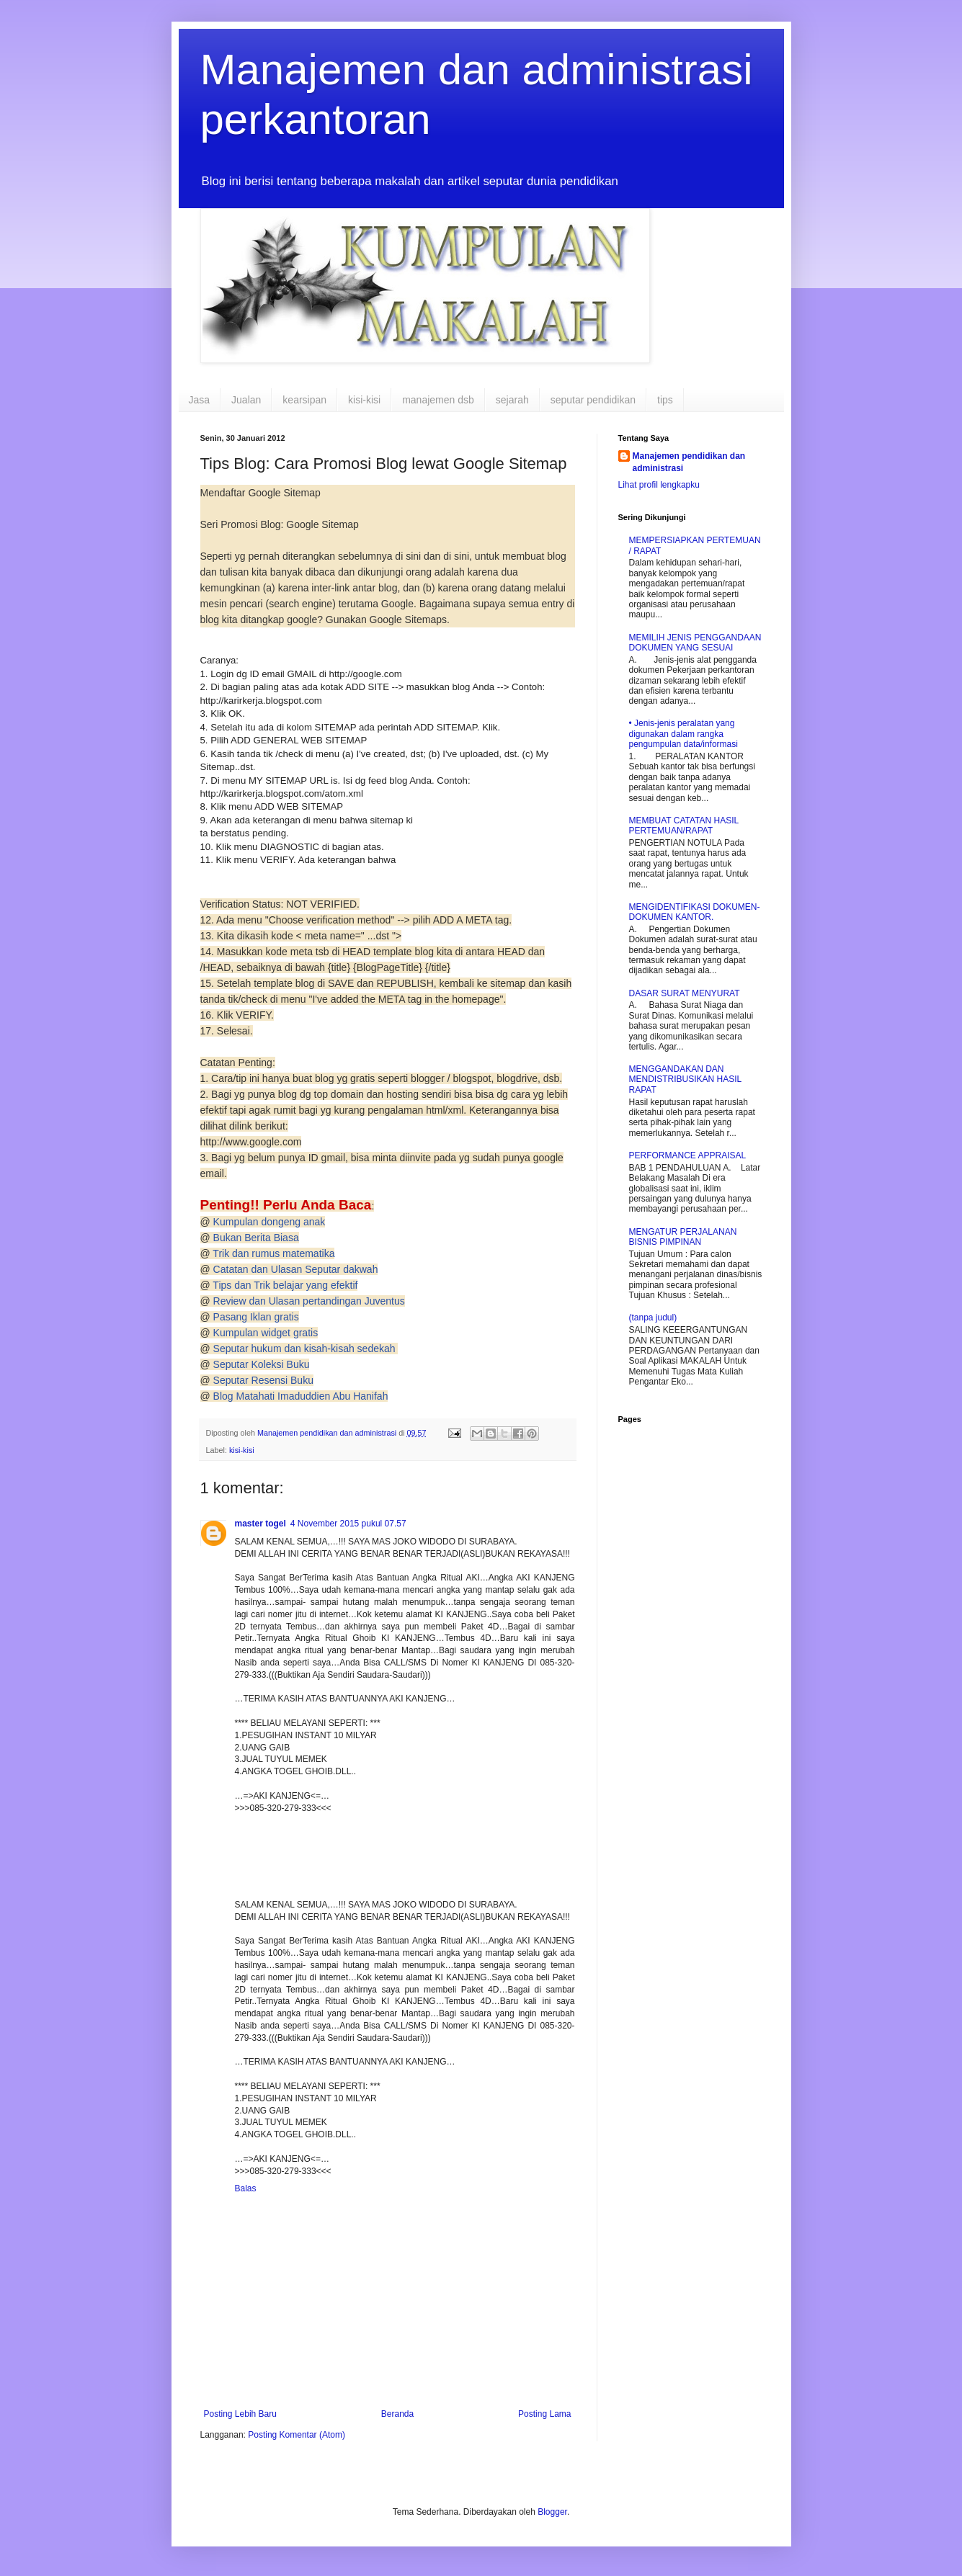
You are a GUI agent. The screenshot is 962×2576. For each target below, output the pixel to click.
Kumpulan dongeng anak (269, 1221)
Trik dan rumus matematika (273, 1253)
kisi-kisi (364, 400)
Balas (246, 2188)
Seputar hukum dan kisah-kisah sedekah (305, 1348)
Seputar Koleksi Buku (261, 1364)
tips (665, 400)
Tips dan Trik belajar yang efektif (285, 1285)
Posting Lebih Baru (240, 2414)
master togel (260, 1524)
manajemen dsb (438, 400)
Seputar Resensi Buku (263, 1380)
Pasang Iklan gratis (256, 1317)
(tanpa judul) (653, 1317)
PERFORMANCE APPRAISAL (688, 1155)
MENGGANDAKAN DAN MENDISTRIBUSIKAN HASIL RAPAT (685, 1079)
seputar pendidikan (593, 400)
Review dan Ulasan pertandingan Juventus (309, 1301)
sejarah (512, 400)
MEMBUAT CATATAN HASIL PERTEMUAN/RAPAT (684, 825)
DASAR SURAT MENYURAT (684, 993)
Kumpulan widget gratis (266, 1332)
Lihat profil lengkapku (659, 485)
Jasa (199, 400)
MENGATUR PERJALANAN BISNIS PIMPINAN (683, 1237)
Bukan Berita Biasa (256, 1237)
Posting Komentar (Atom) (296, 2435)
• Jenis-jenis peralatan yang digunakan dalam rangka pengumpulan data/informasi (683, 733)
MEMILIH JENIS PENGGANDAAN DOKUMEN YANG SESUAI (695, 642)
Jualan (246, 400)
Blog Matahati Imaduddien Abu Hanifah (300, 1396)
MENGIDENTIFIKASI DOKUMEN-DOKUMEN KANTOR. (694, 912)
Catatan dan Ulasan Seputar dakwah (295, 1269)
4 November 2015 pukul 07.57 (348, 1524)
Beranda (397, 2414)
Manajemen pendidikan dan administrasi (689, 462)
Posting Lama (544, 2414)
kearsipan (304, 400)
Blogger (552, 2512)
